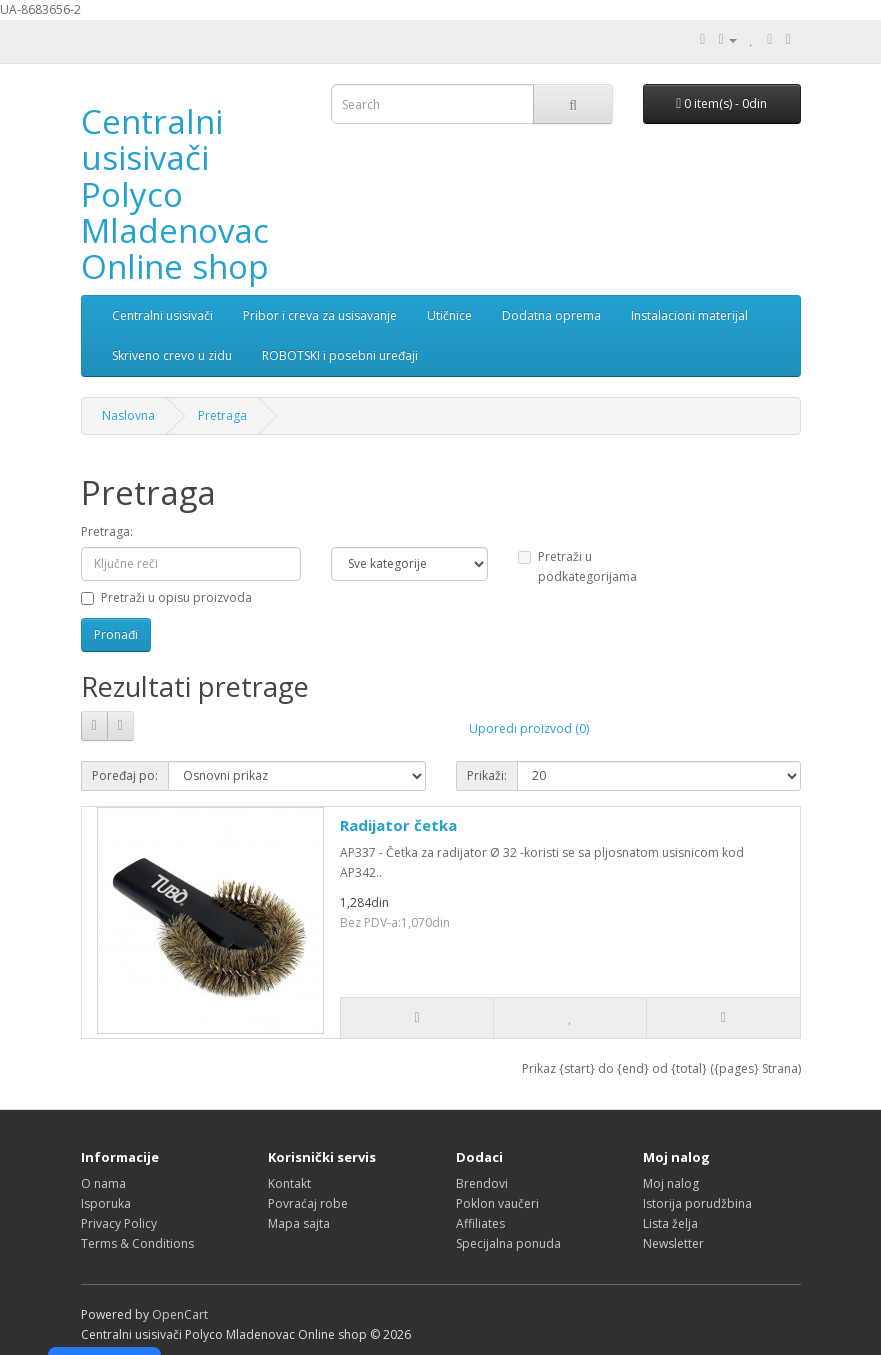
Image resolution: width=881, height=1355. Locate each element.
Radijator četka (398, 825)
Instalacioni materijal (689, 315)
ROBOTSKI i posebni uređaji (340, 355)
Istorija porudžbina (697, 1203)
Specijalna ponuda (508, 1243)
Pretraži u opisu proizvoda (166, 597)
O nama (103, 1183)
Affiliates (480, 1223)
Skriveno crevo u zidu (172, 355)
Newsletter (673, 1243)
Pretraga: (107, 531)
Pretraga (222, 415)
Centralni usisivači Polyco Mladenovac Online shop (175, 194)
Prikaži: (487, 775)
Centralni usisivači (162, 315)
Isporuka (106, 1203)
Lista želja (670, 1223)
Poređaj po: (125, 775)
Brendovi (482, 1183)
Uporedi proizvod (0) (529, 728)
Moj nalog (671, 1183)
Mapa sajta (299, 1223)
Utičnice (449, 315)
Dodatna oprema (551, 315)
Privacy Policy (119, 1223)
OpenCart (180, 1314)
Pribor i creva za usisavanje (320, 315)
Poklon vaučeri (497, 1203)
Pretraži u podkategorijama (577, 566)
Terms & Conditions (137, 1243)
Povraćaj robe (308, 1203)
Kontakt (289, 1183)
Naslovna (128, 415)
